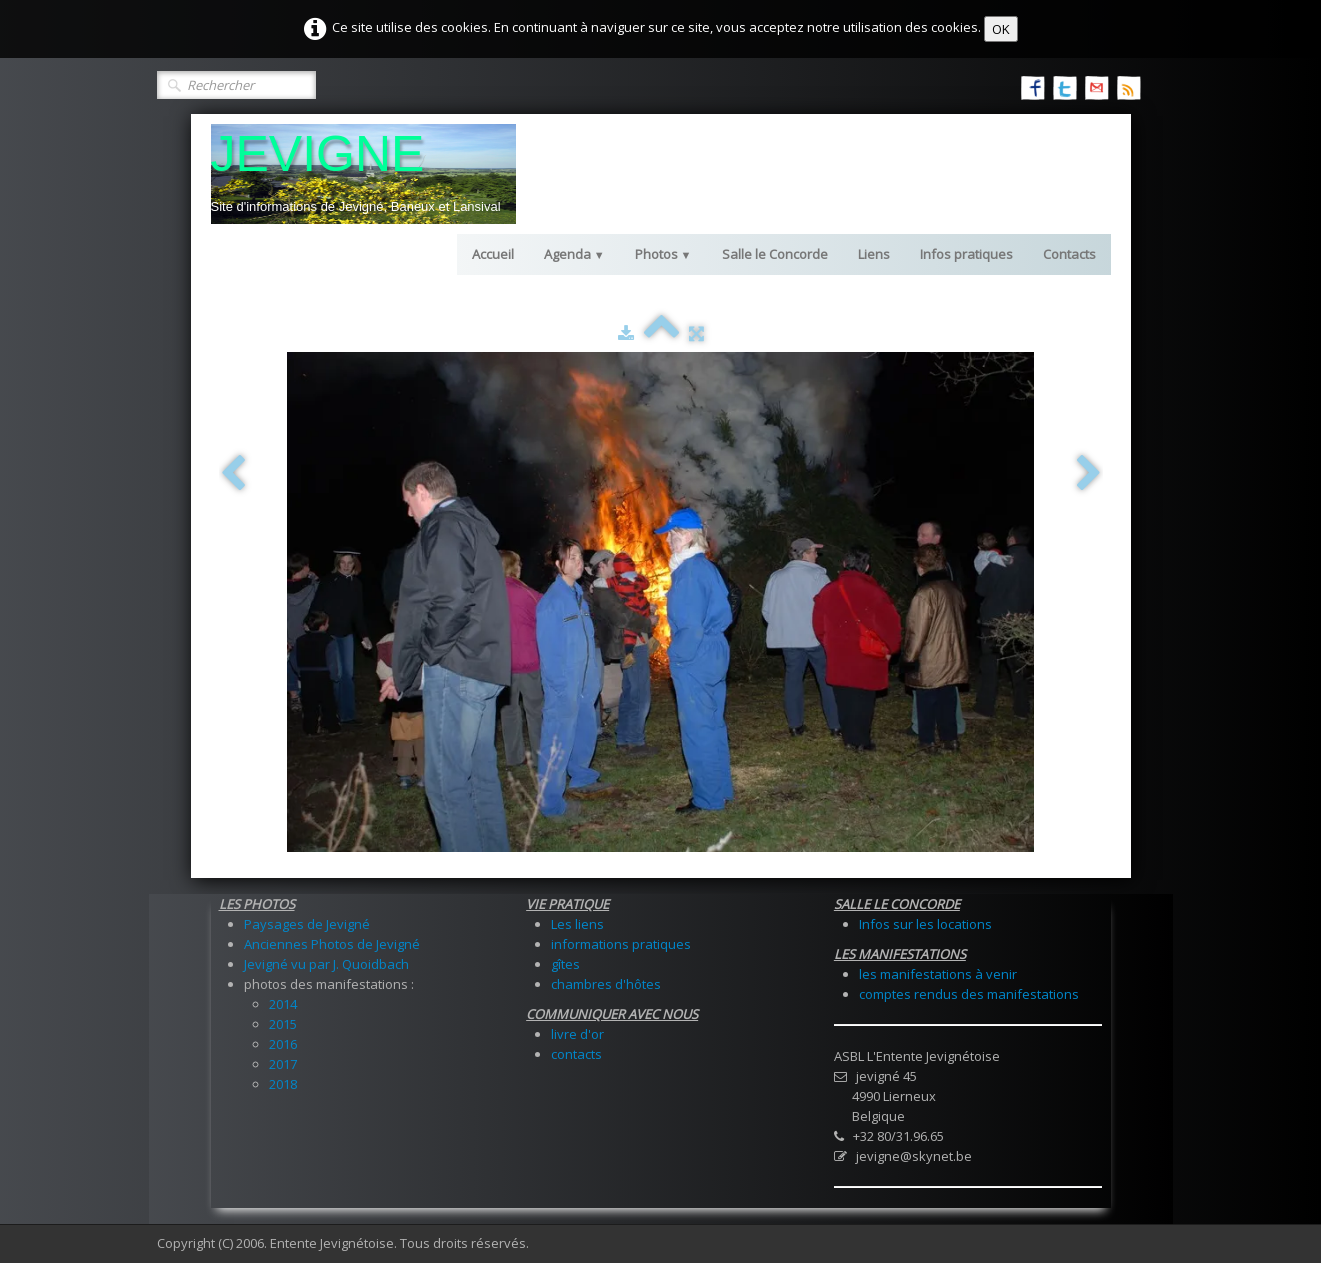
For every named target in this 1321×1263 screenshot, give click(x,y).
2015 (283, 1024)
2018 (283, 1084)
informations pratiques (621, 944)
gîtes (565, 964)
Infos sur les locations (925, 924)
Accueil (493, 254)
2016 (283, 1044)
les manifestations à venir (938, 974)
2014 (283, 1004)
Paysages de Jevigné (307, 924)
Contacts (1069, 254)
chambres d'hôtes (606, 984)
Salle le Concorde (775, 254)
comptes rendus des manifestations (969, 994)
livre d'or (577, 1034)
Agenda (574, 254)
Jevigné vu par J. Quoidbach (326, 964)
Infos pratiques (966, 254)
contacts (576, 1054)
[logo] (363, 174)
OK (1001, 29)
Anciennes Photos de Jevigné (332, 944)
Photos (663, 254)
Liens (874, 254)
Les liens (577, 924)
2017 (283, 1064)
